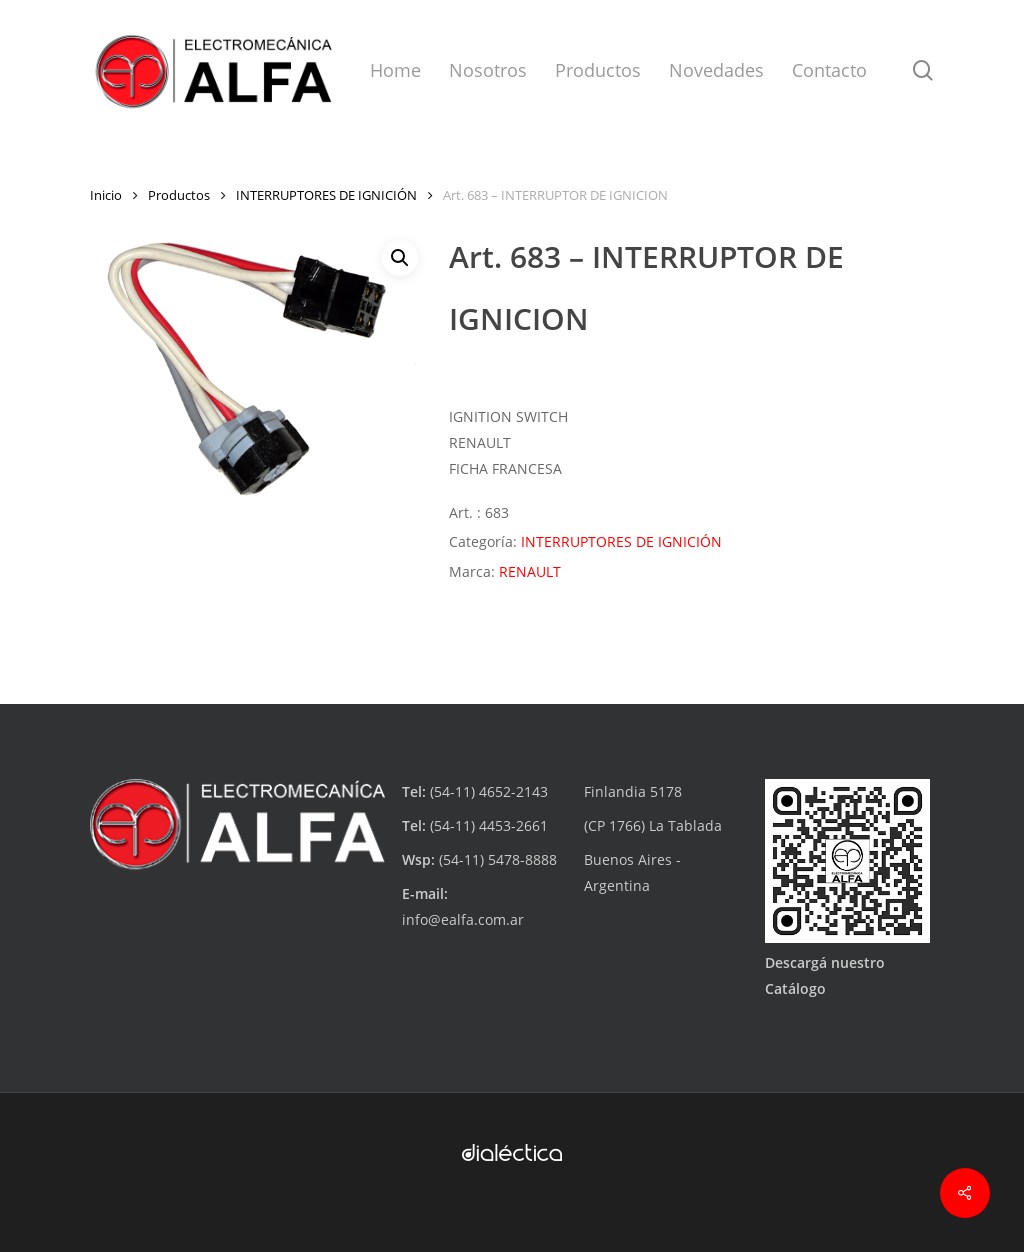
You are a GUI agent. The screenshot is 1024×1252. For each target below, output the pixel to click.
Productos (179, 195)
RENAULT (530, 571)
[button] (400, 258)
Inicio (106, 195)
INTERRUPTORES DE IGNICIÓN (326, 195)
